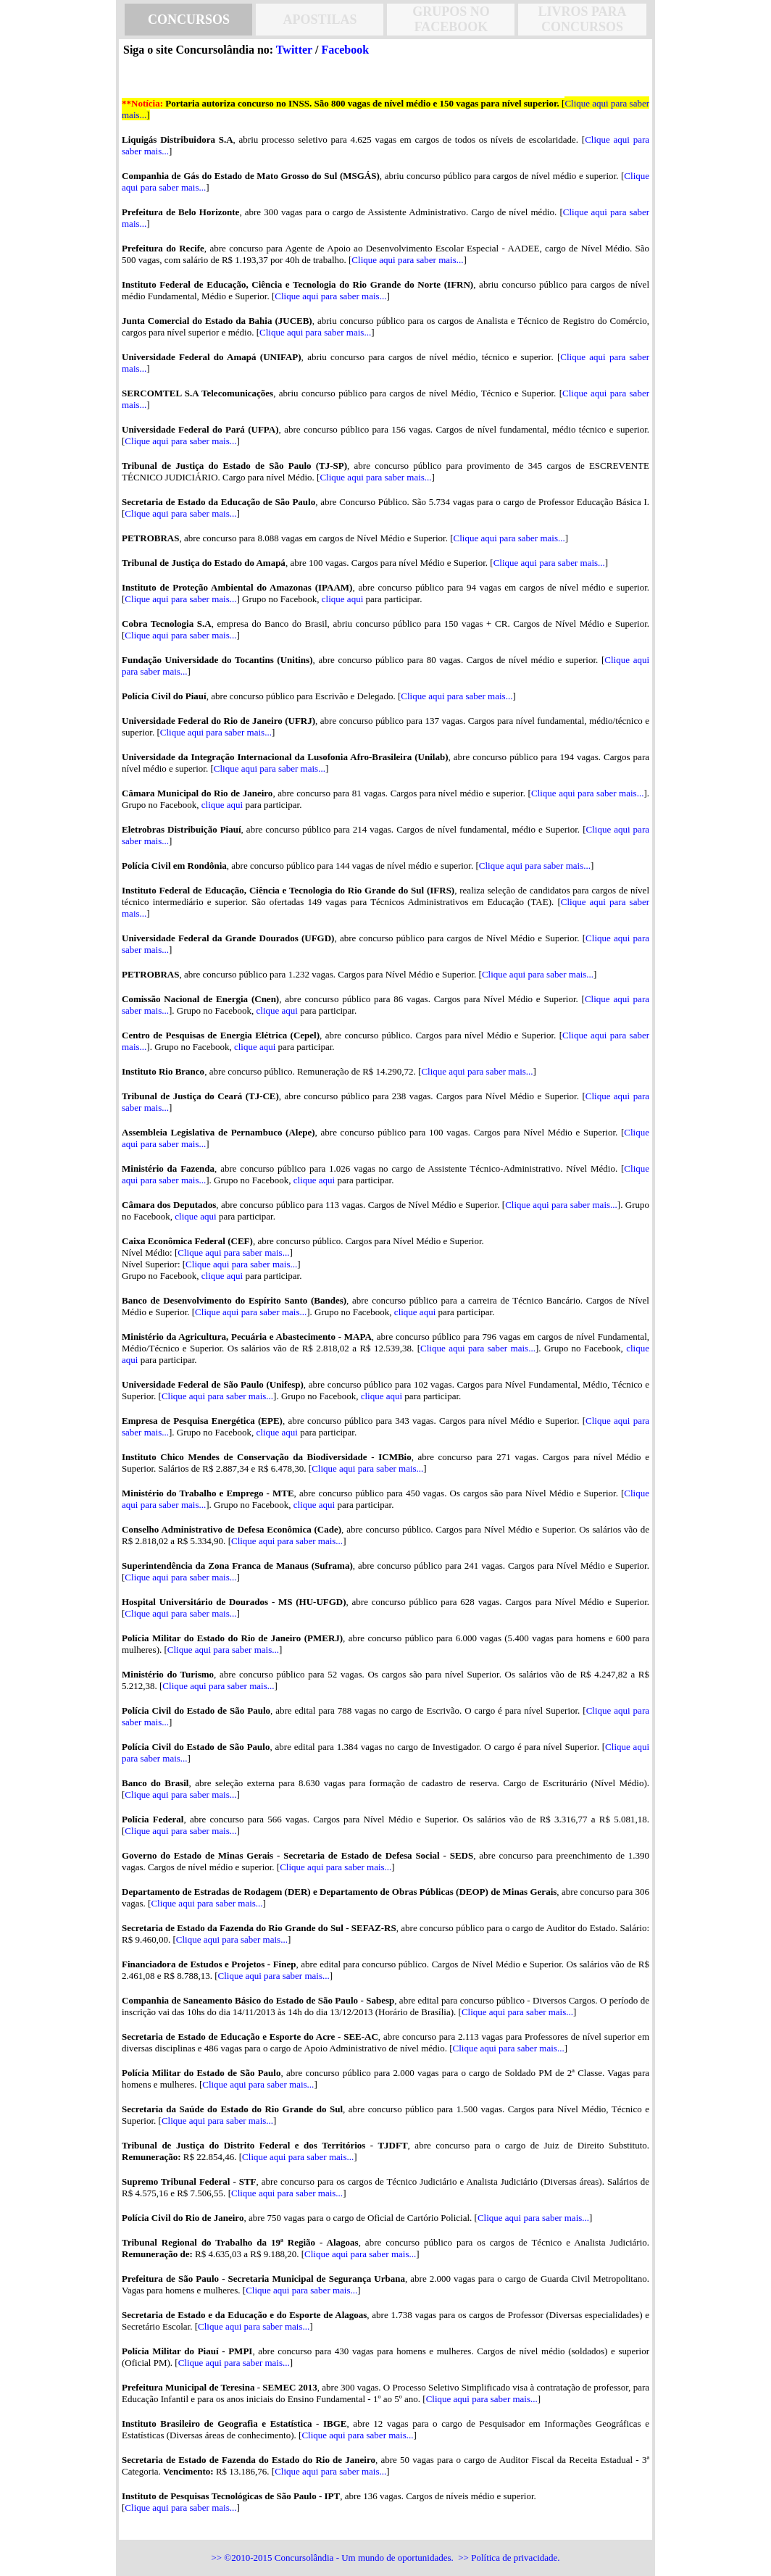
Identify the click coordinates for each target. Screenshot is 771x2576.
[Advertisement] (58, 282)
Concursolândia (304, 2557)
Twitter (294, 49)
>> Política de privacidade (507, 2557)
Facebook (345, 49)
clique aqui (342, 598)
